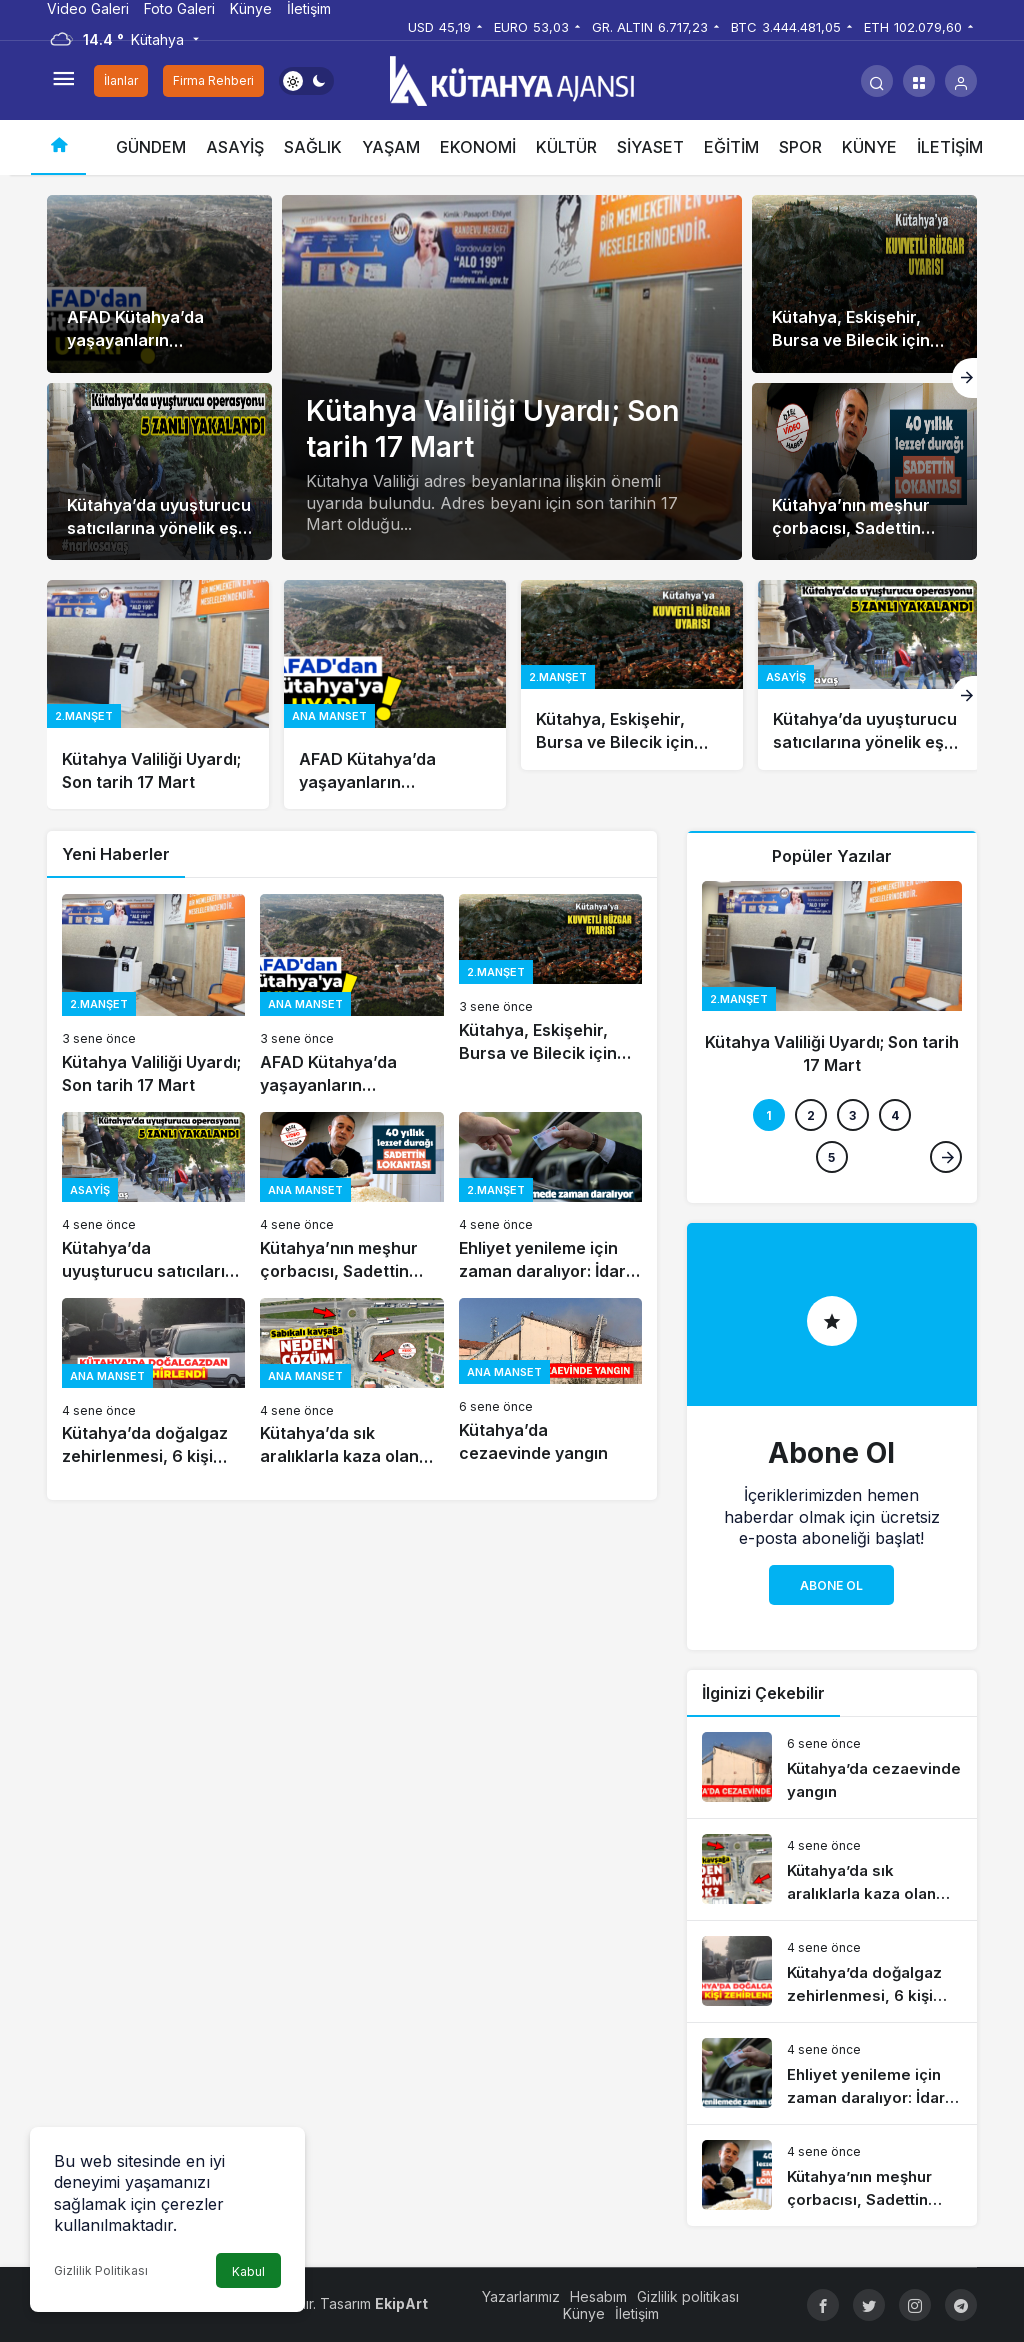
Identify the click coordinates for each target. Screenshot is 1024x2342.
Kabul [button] (248, 2271)
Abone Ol (831, 1585)
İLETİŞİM (950, 147)
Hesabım (598, 2296)
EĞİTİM (731, 147)
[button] (919, 81)
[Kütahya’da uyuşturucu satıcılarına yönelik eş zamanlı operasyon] (159, 472)
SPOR (800, 147)
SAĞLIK (313, 147)
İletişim (309, 8)
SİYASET (650, 147)
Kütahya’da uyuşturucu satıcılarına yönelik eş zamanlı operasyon (159, 528)
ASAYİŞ (235, 147)
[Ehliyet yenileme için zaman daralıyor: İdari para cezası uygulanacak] (550, 1197)
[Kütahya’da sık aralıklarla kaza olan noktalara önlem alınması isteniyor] (351, 1383)
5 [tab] (831, 1157)
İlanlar (121, 80)
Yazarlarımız (521, 2296)
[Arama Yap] (877, 81)
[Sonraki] (964, 378)
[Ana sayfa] (58, 147)
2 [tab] (811, 1115)
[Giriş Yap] (961, 81)
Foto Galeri (179, 8)
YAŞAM (391, 147)
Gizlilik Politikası (101, 2270)
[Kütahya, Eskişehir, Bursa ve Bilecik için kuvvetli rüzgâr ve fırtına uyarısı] (864, 284)
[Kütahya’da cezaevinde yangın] (550, 1383)
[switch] (306, 81)
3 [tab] (852, 1115)
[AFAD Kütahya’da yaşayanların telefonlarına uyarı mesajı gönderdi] (159, 284)
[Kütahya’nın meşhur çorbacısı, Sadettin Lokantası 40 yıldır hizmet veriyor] (864, 472)
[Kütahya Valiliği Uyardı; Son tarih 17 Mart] (158, 694)
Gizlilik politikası (688, 2296)
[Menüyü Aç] (63, 81)
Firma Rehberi (213, 80)
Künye (251, 8)
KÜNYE (869, 147)
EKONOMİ (478, 147)
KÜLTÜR (566, 147)
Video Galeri (88, 8)
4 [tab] (895, 1115)
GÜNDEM (151, 147)
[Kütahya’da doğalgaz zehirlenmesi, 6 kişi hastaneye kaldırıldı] (153, 1383)
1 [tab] (769, 1115)
